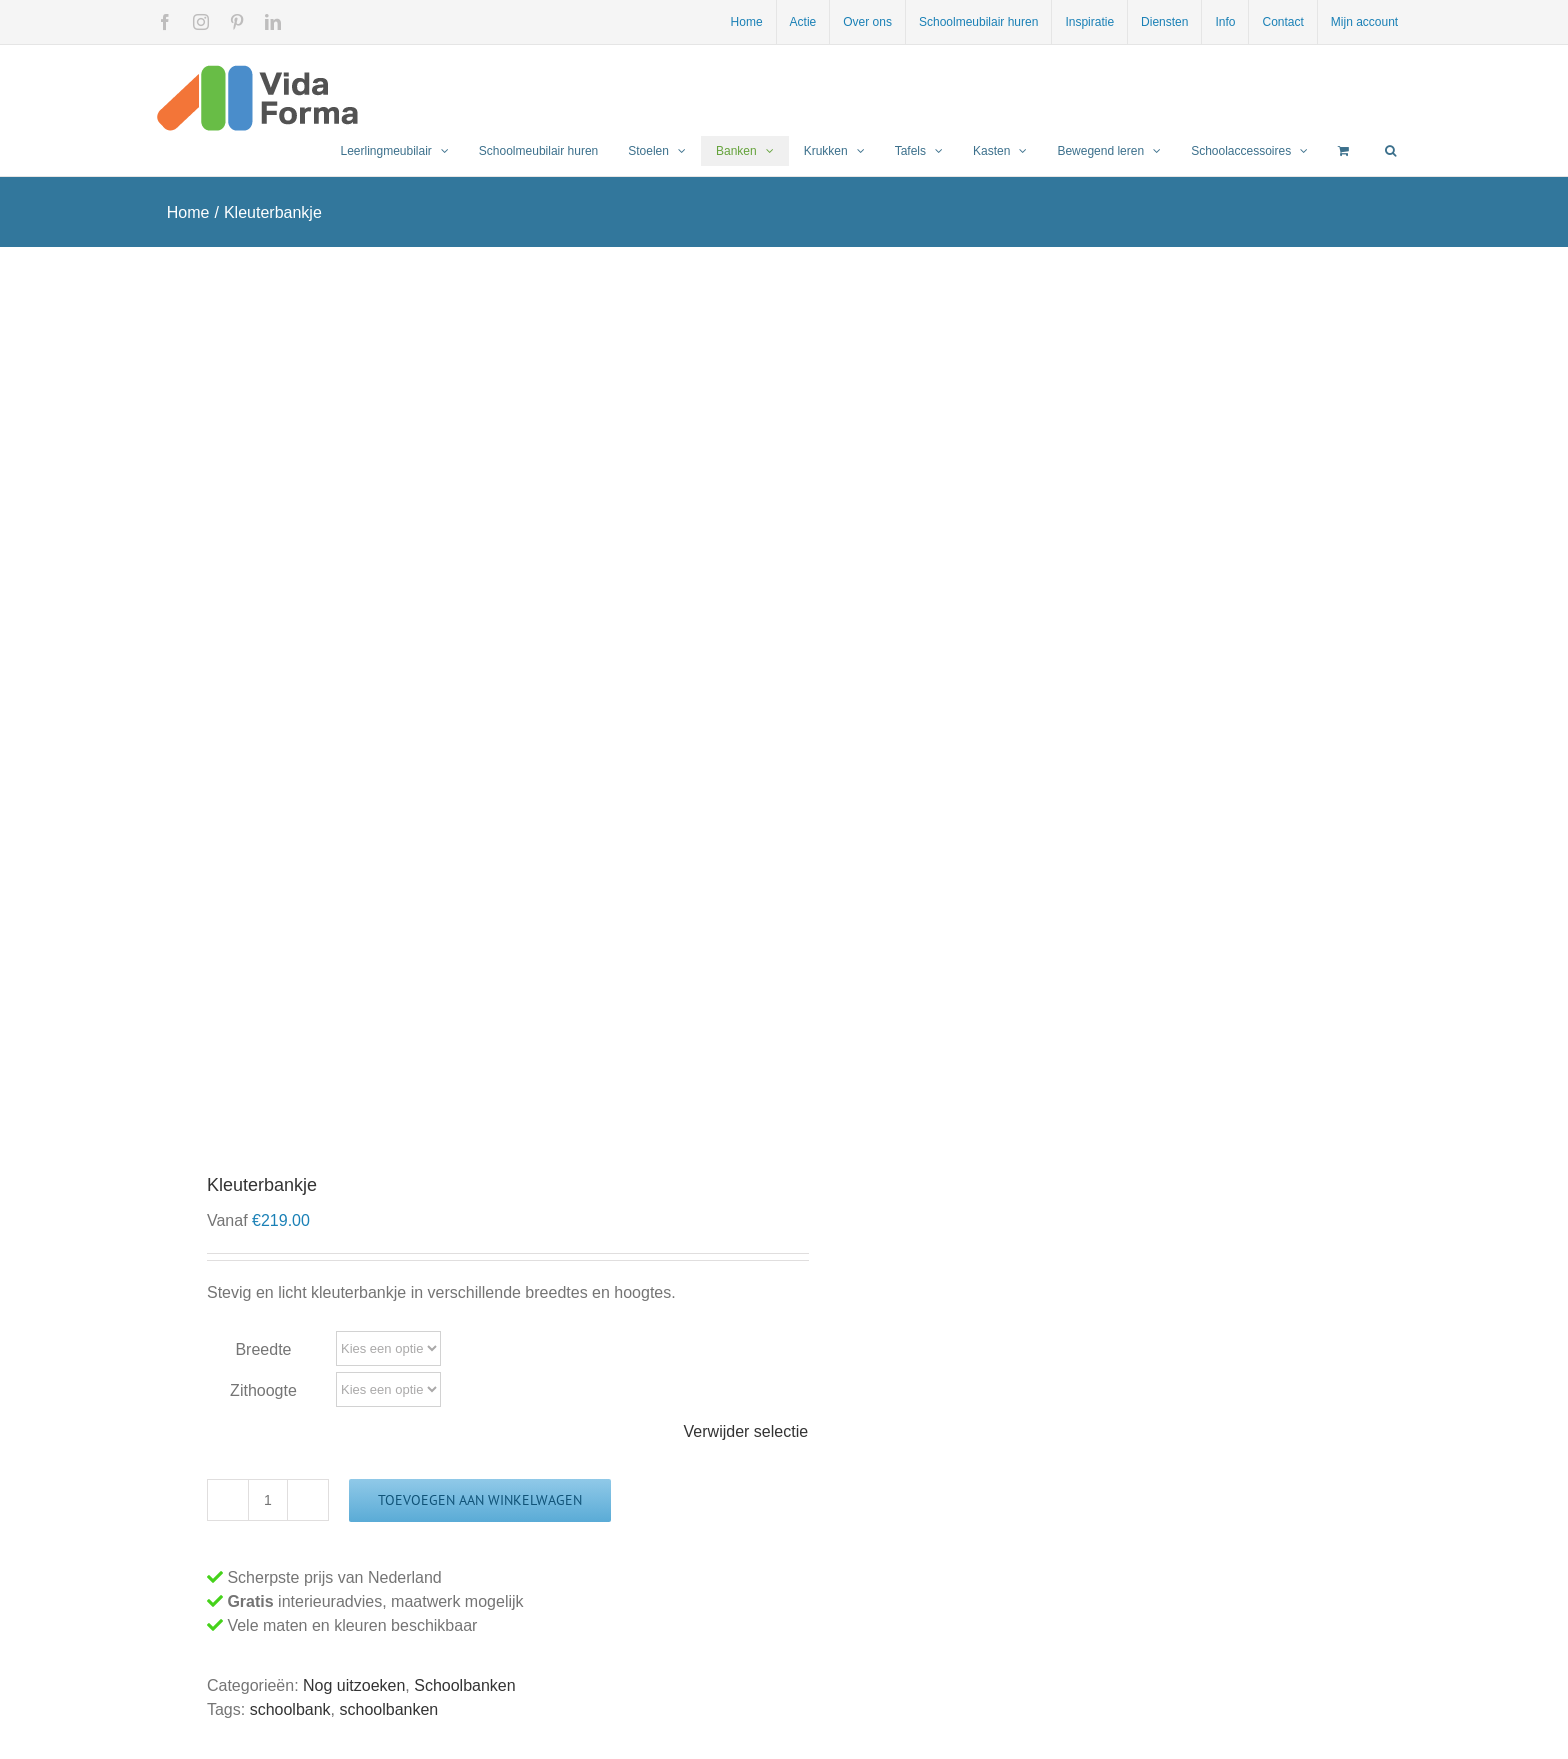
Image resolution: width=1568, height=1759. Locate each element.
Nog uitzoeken (354, 1685)
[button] (1390, 151)
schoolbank (290, 1709)
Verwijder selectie (746, 1431)
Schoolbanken (464, 1685)
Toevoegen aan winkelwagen (480, 1500)
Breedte (263, 1349)
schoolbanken (389, 1709)
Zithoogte (263, 1390)
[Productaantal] (268, 1500)
